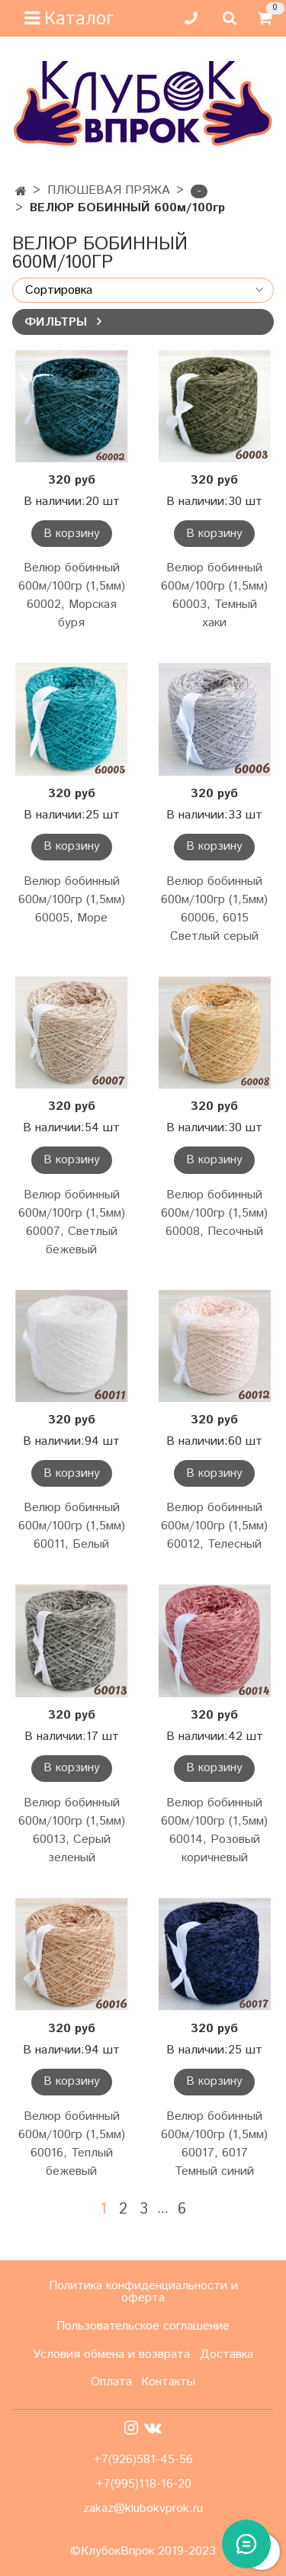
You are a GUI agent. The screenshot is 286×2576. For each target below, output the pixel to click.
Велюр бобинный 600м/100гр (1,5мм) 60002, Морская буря (71, 595)
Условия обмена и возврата (111, 2354)
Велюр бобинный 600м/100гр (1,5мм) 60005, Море (71, 900)
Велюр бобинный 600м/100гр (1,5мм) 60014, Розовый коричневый (214, 1830)
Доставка (226, 2354)
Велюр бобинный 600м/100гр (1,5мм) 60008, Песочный (214, 1213)
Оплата (111, 2382)
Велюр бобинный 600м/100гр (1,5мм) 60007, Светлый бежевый (71, 1222)
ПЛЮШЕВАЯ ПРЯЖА (108, 190)
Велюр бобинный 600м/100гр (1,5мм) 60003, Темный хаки (214, 595)
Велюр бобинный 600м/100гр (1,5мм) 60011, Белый (71, 1526)
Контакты (168, 2382)
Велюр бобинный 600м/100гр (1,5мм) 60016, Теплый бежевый (71, 2144)
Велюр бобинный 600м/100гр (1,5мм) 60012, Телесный (214, 1526)
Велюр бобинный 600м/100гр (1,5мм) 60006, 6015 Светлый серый (214, 909)
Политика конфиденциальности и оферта (143, 2292)
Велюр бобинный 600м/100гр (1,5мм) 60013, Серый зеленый (71, 1830)
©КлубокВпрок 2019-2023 (143, 2551)
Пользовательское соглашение (143, 2326)
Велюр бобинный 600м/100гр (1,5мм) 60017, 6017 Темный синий (214, 2144)
